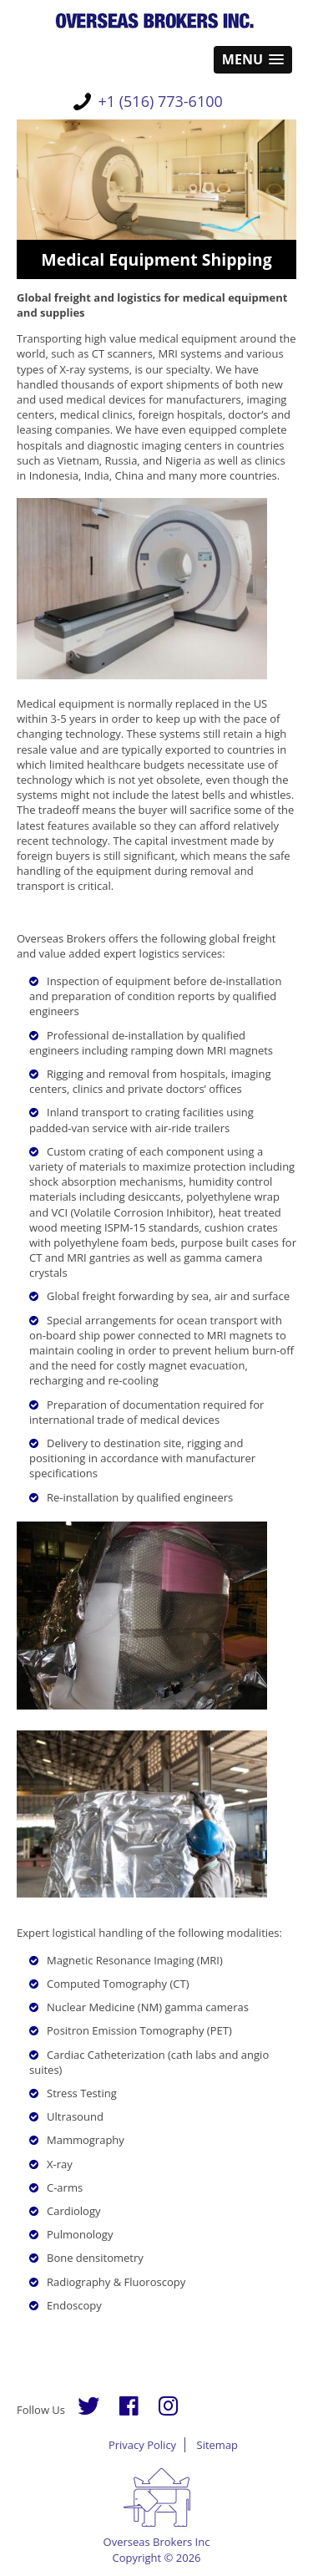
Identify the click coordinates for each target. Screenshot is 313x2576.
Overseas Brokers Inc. (156, 20)
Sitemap (218, 2444)
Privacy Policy (142, 2444)
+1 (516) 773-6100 (160, 101)
